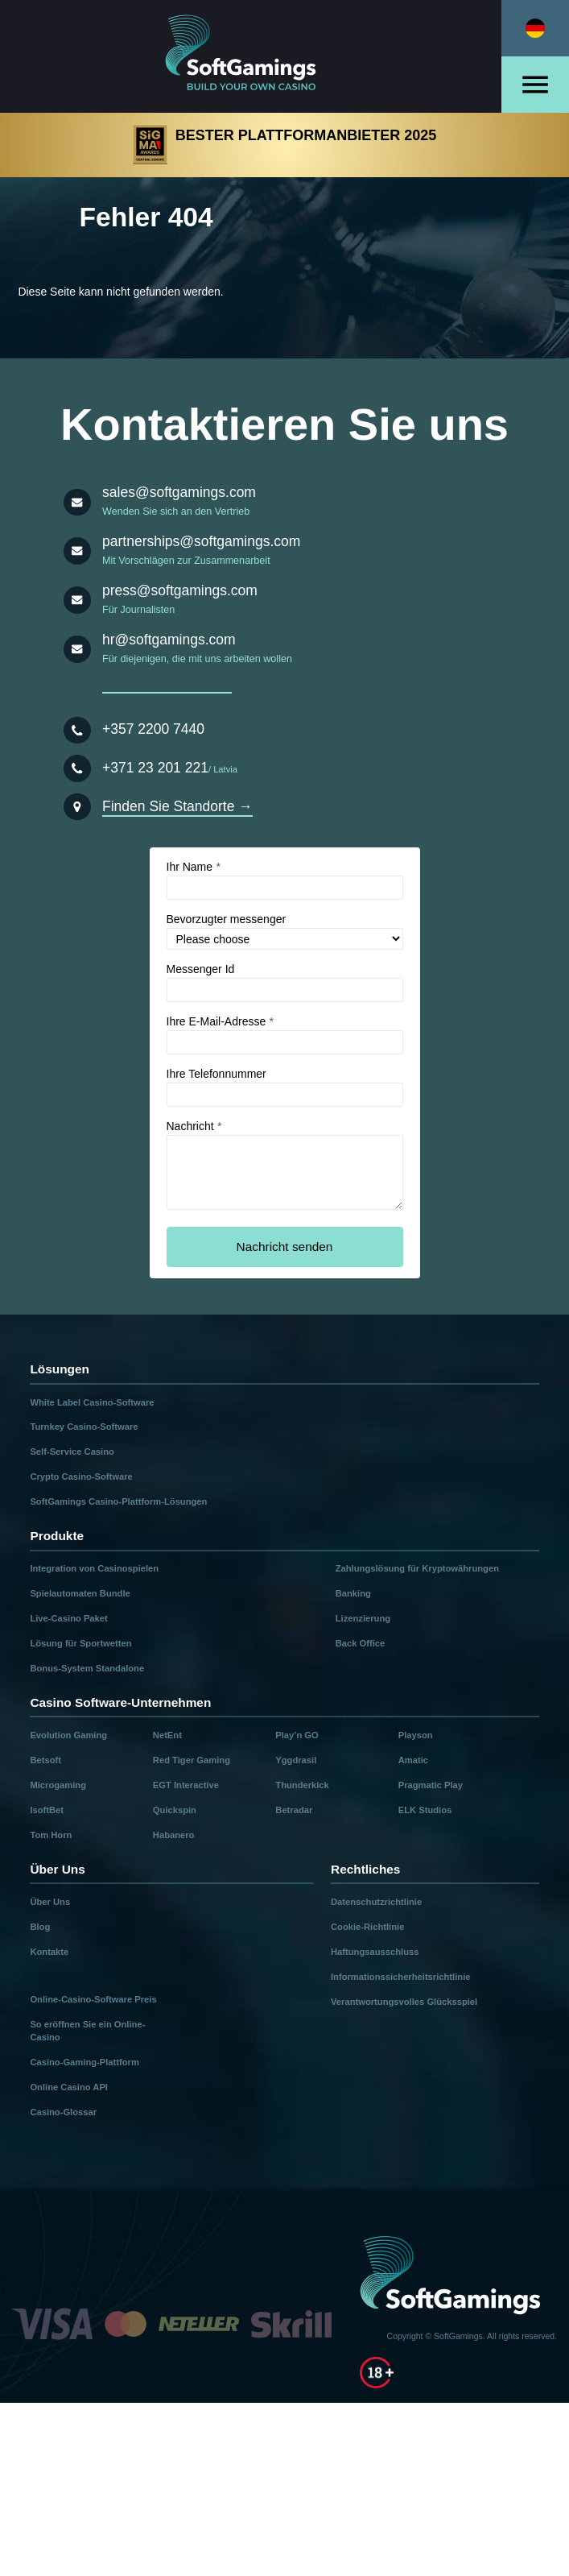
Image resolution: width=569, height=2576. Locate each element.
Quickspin (174, 1810)
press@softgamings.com (180, 590)
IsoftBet (47, 1810)
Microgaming (58, 1785)
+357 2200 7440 (153, 729)
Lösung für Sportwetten (80, 1643)
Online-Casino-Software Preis (93, 1999)
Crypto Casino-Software (81, 1476)
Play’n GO (296, 1735)
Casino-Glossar (63, 2112)
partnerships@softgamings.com (201, 541)
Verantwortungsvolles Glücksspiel (404, 2002)
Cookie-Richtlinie (367, 1927)
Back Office (361, 1643)
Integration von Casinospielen (94, 1568)
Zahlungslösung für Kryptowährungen (417, 1568)
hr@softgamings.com (169, 640)
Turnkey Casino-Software (84, 1426)
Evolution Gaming (68, 1735)
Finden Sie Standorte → (177, 806)
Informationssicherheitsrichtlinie (400, 1977)
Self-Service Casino (71, 1451)
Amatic (413, 1760)
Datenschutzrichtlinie (376, 1902)
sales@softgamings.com (179, 492)
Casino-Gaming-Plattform (84, 2062)
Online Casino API (69, 2087)
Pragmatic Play (430, 1785)
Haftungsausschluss (375, 1952)
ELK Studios (425, 1810)
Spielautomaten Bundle (80, 1593)
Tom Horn (51, 1835)
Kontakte (49, 1952)
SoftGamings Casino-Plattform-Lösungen (118, 1501)
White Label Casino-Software (92, 1402)
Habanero (174, 1835)
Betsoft (45, 1760)
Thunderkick (302, 1785)
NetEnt (167, 1735)
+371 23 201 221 (155, 768)
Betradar (293, 1810)
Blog (40, 1927)
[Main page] (251, 56)
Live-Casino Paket (68, 1618)
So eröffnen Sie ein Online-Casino (87, 2031)
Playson (415, 1735)
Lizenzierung (363, 1618)
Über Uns (50, 1902)
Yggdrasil (295, 1760)
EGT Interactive (186, 1785)
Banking (353, 1593)
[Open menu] (535, 84)
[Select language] (535, 28)
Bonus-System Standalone (87, 1668)
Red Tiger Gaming (191, 1760)
